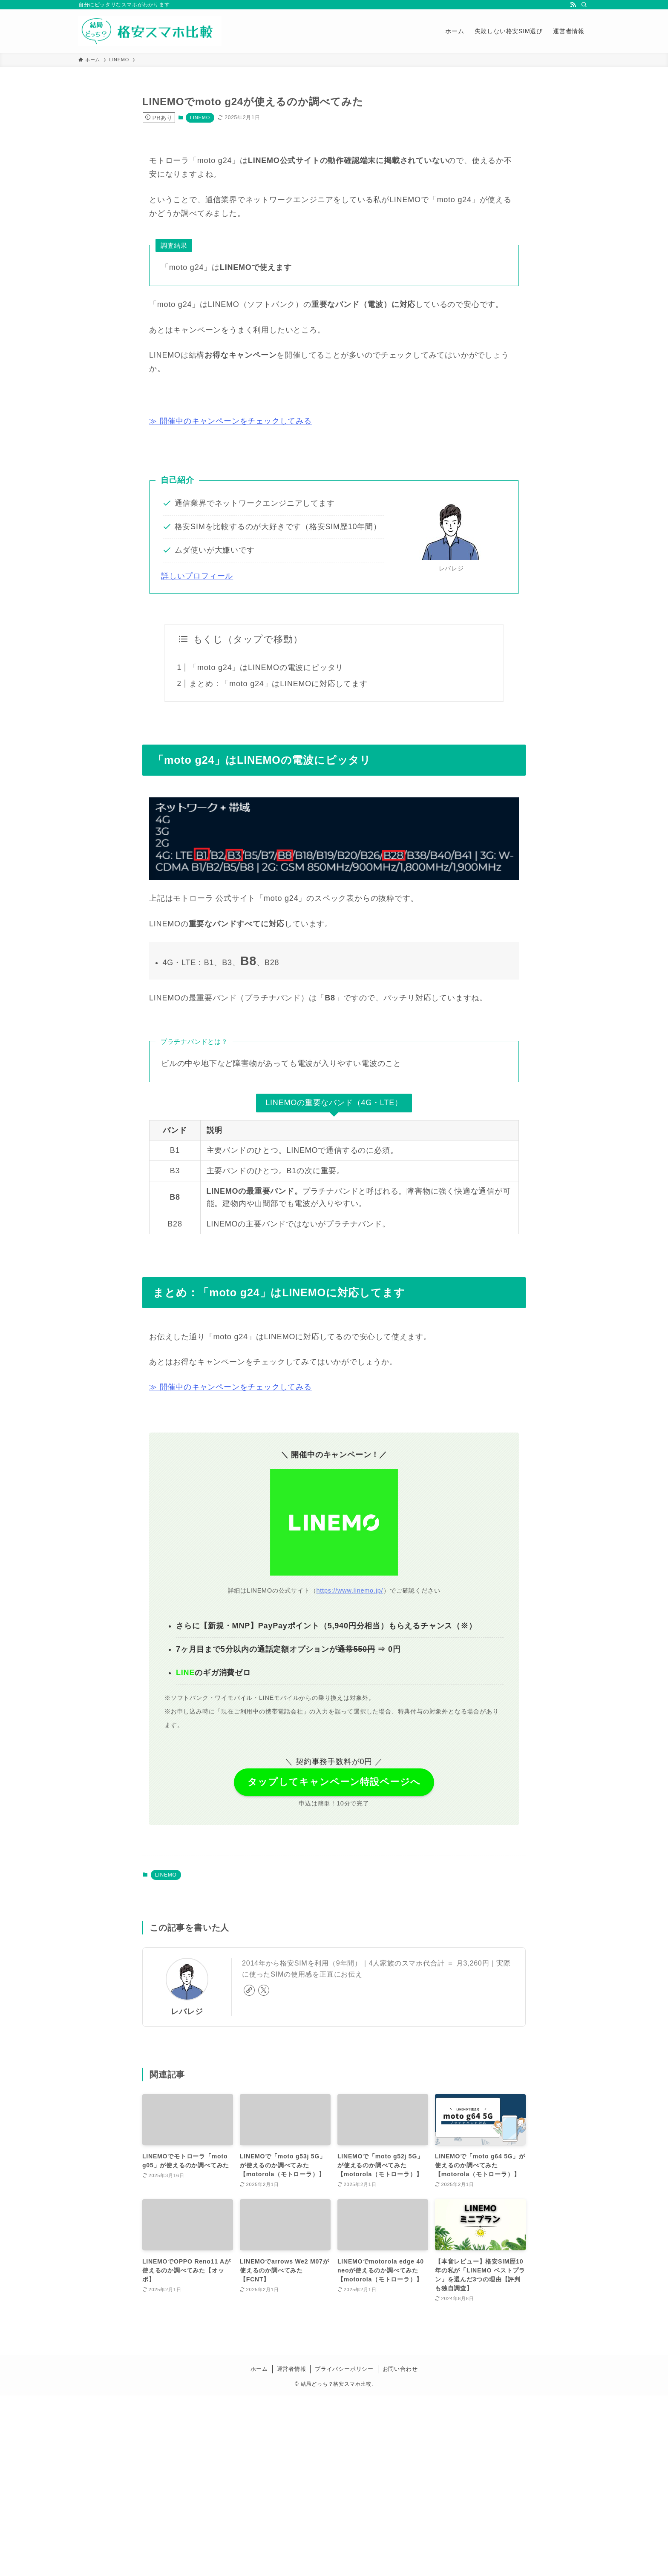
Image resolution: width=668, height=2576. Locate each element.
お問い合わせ (400, 2369)
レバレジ (187, 2011)
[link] (249, 1990)
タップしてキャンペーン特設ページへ (334, 1782)
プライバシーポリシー (344, 2369)
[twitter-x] (263, 1990)
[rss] (573, 4)
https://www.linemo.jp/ (350, 1590)
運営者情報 (291, 2369)
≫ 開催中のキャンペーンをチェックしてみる (230, 421)
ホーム (259, 2369)
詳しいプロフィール (197, 576)
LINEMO (200, 117)
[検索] (584, 4)
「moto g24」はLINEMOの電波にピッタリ (266, 667)
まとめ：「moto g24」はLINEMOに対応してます (278, 683)
